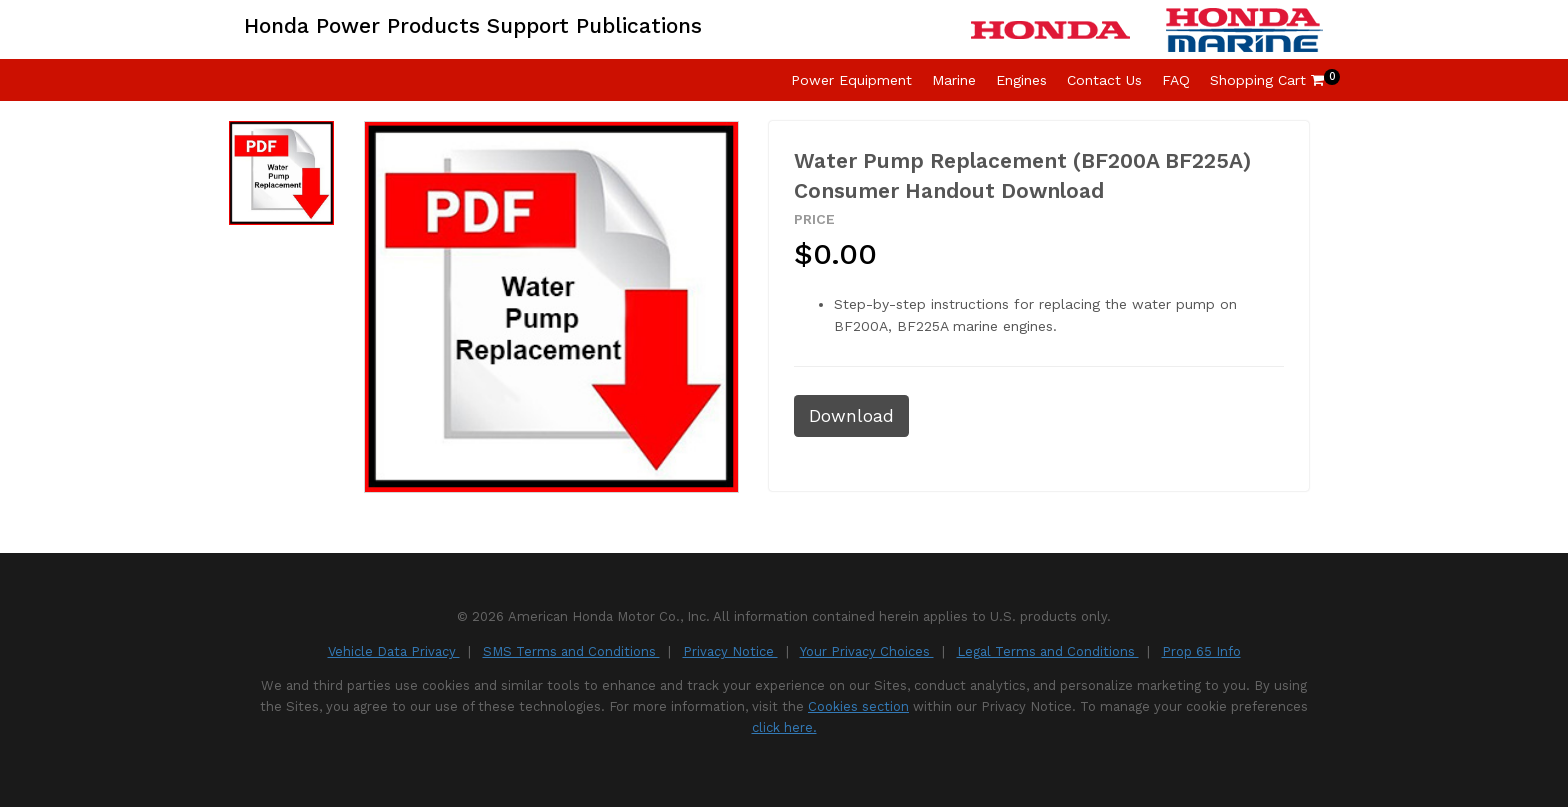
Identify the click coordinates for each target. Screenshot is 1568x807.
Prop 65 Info (1201, 651)
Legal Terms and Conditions (1048, 651)
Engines (1021, 80)
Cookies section (858, 706)
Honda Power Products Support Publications (473, 25)
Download (851, 416)
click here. (784, 727)
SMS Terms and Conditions (571, 651)
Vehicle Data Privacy (394, 651)
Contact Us (1104, 80)
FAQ (1176, 80)
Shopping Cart (1267, 80)
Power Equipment (851, 80)
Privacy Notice (730, 651)
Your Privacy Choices (867, 651)
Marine (954, 80)
